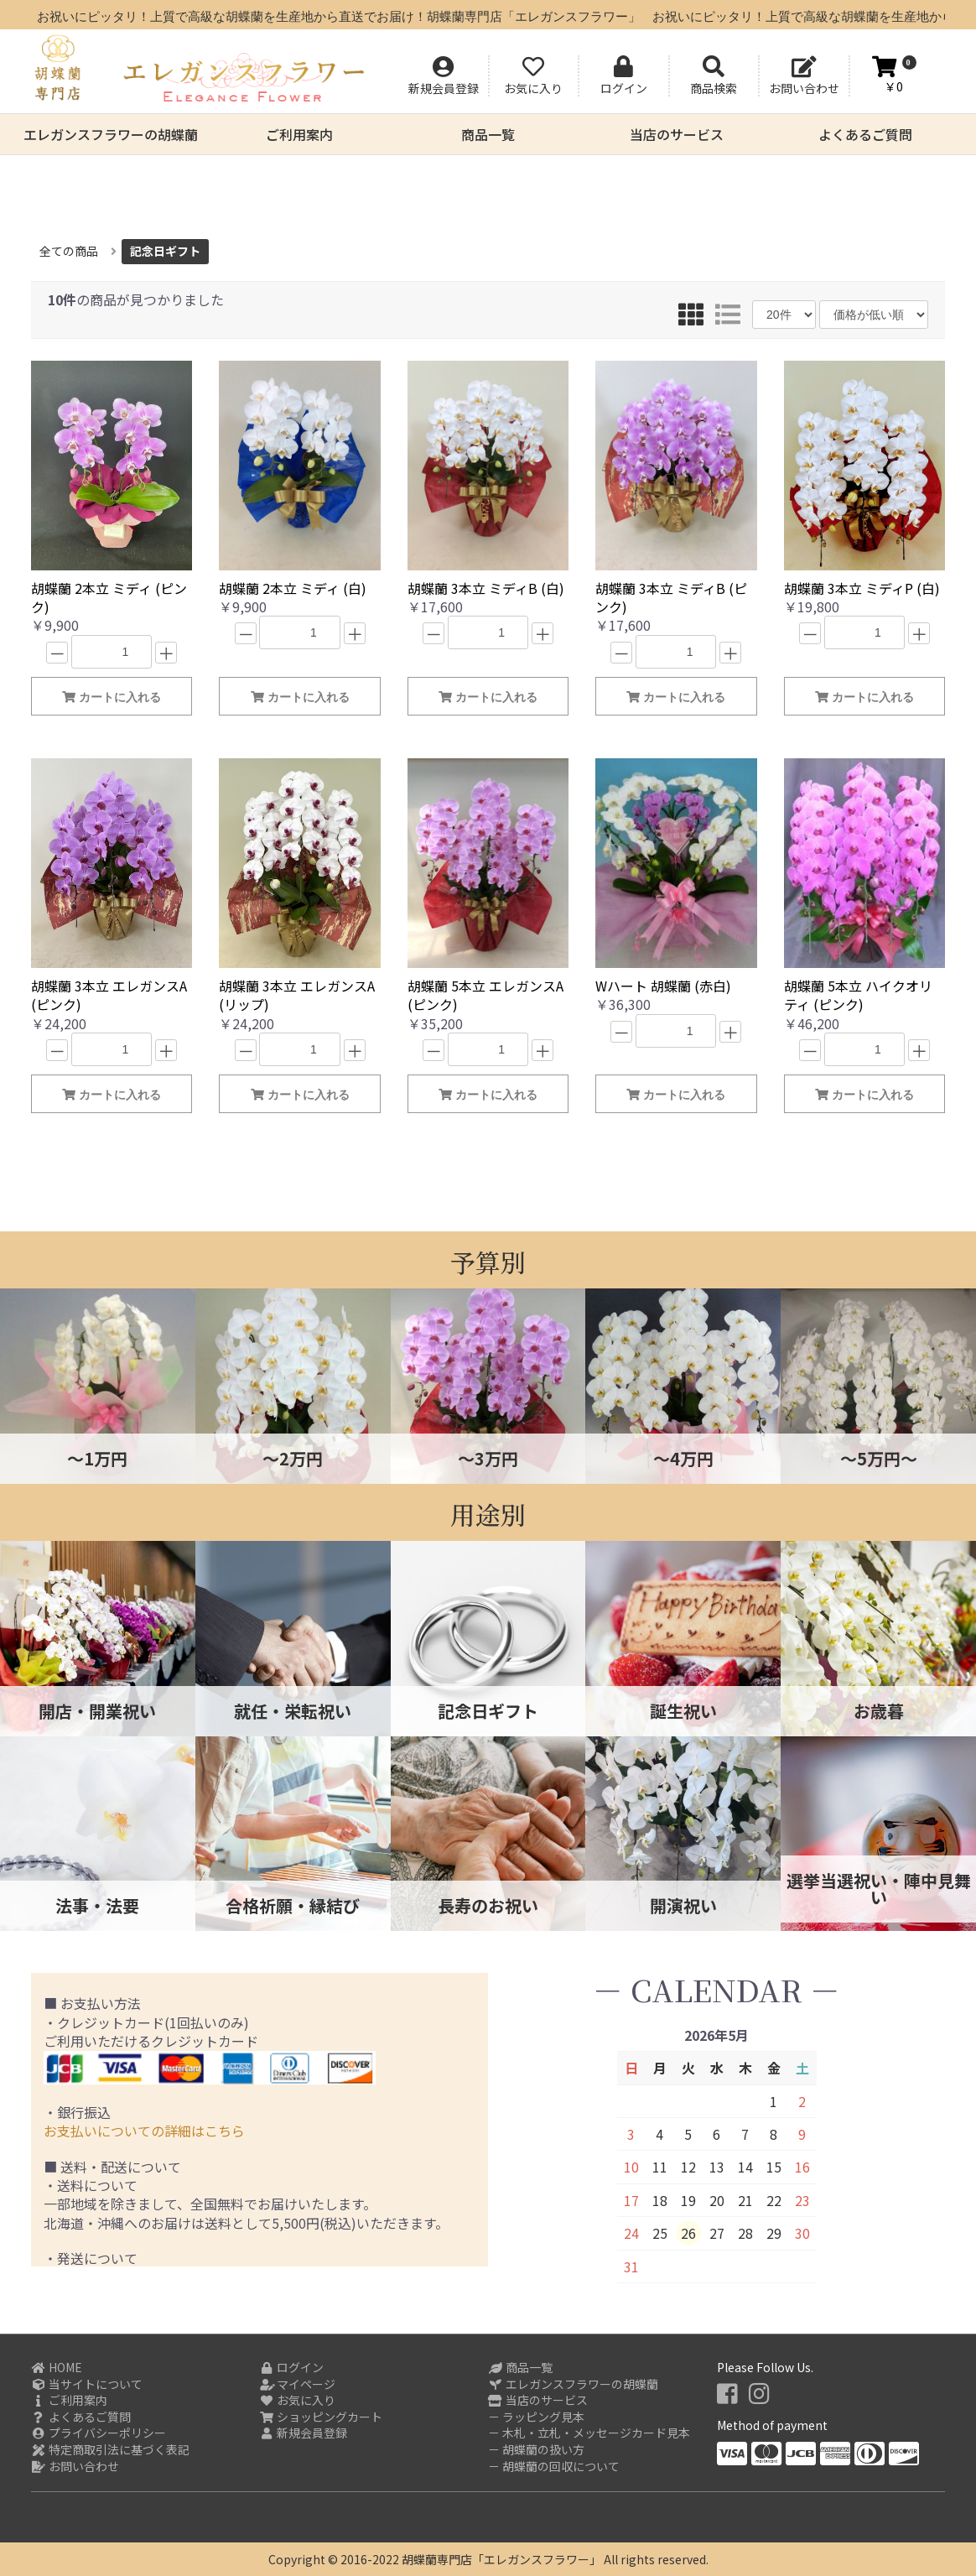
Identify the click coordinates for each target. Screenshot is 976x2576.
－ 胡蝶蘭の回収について (554, 2467)
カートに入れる (111, 697)
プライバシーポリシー (98, 2433)
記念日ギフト (165, 250)
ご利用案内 (299, 134)
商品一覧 (488, 134)
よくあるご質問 (865, 134)
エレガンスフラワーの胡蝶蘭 (110, 134)
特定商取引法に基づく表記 (110, 2450)
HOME (56, 2368)
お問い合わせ (75, 2467)
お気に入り (298, 2400)
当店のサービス (677, 134)
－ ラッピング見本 (536, 2417)
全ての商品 (68, 250)
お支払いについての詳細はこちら (144, 2131)
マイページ (298, 2384)
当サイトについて (87, 2384)
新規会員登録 (304, 2433)
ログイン (292, 2368)
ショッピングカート (321, 2417)
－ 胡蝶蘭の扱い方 (536, 2450)
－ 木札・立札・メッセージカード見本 (589, 2433)
